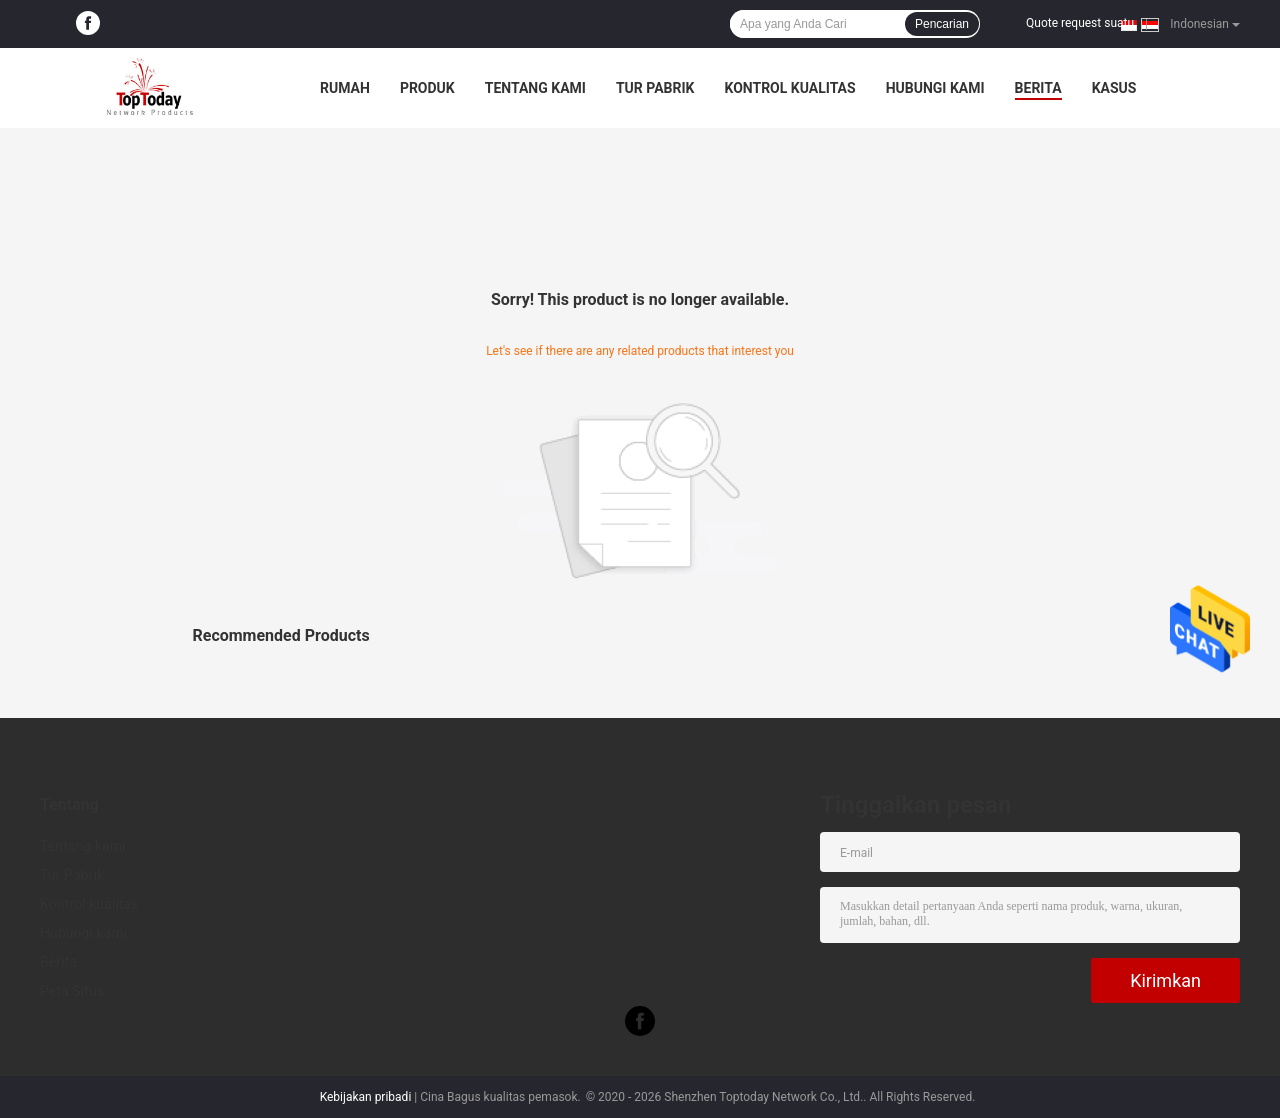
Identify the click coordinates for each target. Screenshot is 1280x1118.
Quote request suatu (1080, 23)
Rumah (345, 88)
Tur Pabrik (655, 88)
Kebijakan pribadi (366, 1097)
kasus (1114, 88)
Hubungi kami (935, 88)
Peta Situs (72, 991)
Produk (427, 88)
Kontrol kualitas (789, 88)
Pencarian (942, 24)
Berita (1038, 88)
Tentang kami (535, 88)
